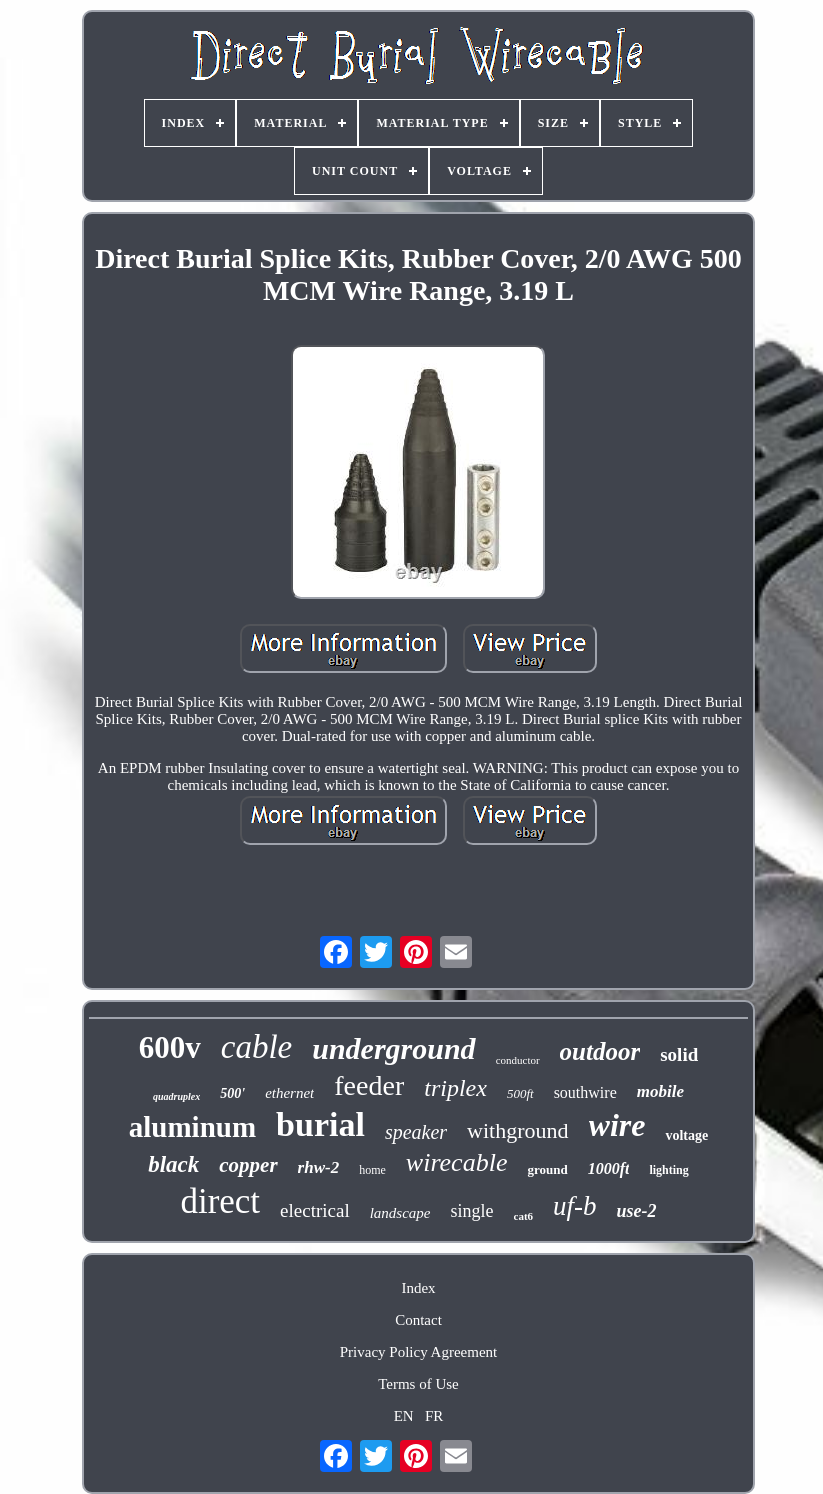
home (372, 1170)
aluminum (192, 1127)
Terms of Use (418, 1384)
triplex (455, 1088)
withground (517, 1130)
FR (434, 1416)
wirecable (457, 1162)
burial (320, 1124)
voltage (686, 1135)
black (173, 1164)
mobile (660, 1091)
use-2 (637, 1211)
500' (232, 1093)
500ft (520, 1093)
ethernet (289, 1093)
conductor (518, 1060)
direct (220, 1201)
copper (248, 1165)
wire (617, 1125)
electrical (315, 1210)
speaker (416, 1132)
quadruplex (176, 1096)
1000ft (609, 1168)
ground (547, 1169)
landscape (400, 1213)
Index (418, 1288)
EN (404, 1416)
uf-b (575, 1206)
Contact (418, 1320)
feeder (369, 1085)
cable (256, 1047)
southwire (585, 1092)
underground (393, 1048)
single (472, 1211)
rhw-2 (319, 1167)
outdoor (600, 1051)
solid (679, 1054)
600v (170, 1047)
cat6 (524, 1216)
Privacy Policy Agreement (418, 1352)
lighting (668, 1170)
